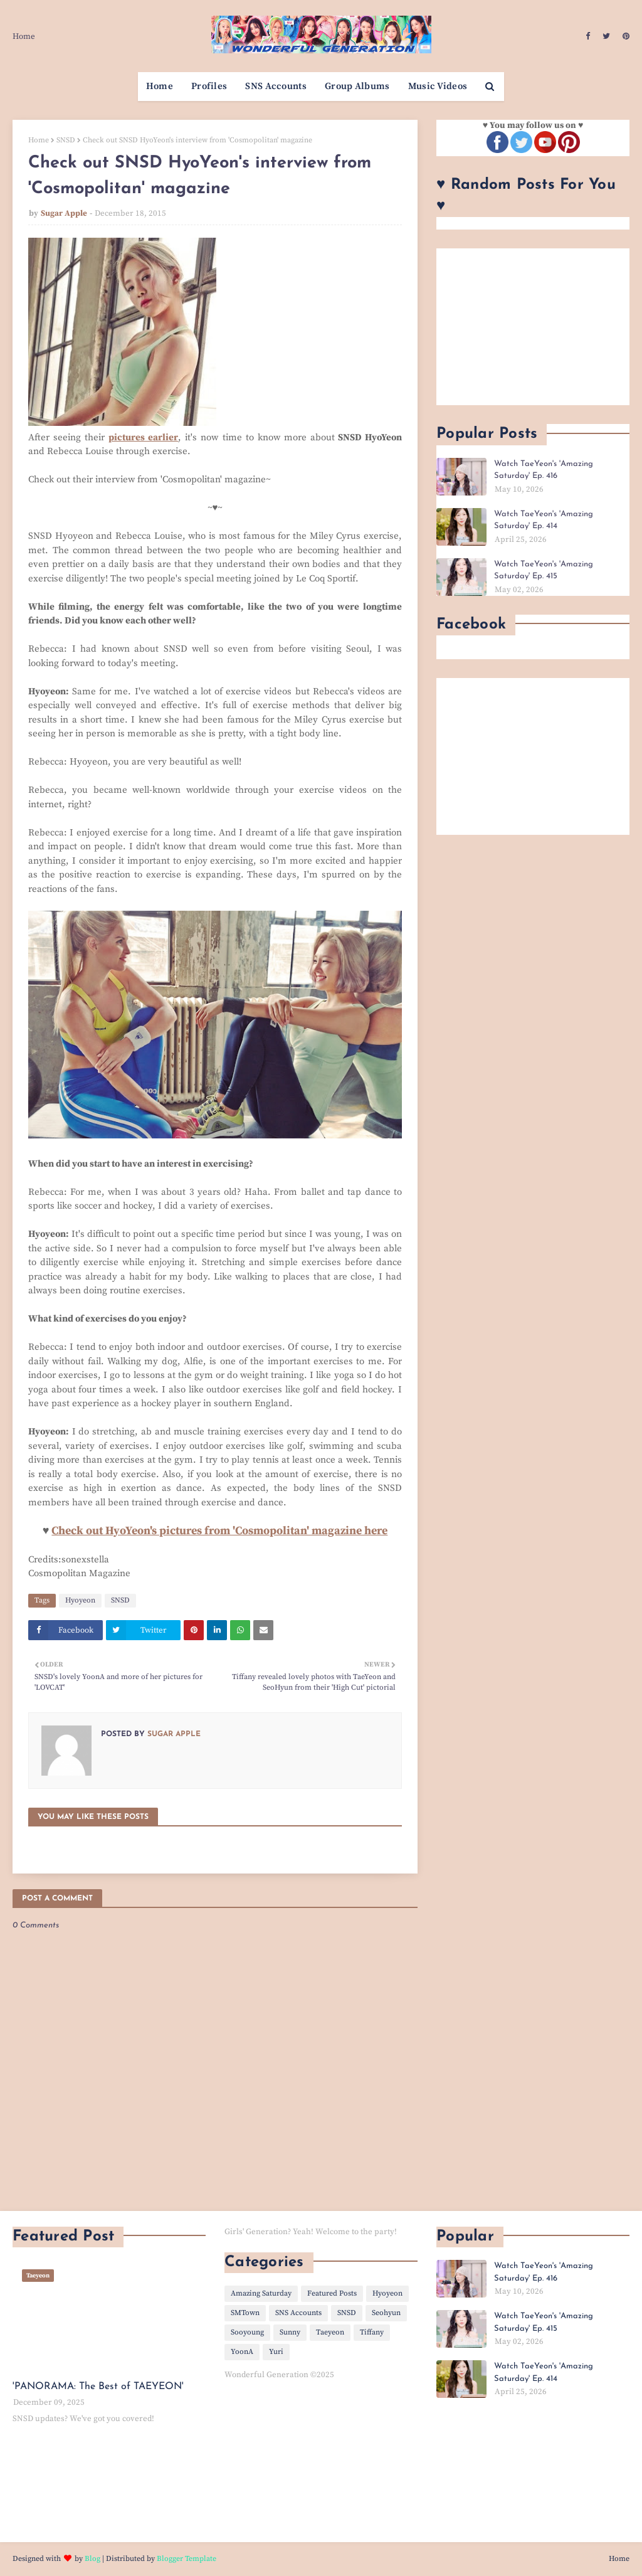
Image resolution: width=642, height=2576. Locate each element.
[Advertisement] (532, 326)
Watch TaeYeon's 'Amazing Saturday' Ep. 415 (543, 570)
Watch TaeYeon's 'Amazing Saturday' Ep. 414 (543, 520)
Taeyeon (330, 2332)
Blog (92, 2558)
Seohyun (386, 2313)
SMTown (245, 2313)
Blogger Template (186, 2558)
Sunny (290, 2332)
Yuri (276, 2351)
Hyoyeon (80, 1600)
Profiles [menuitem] (209, 86)
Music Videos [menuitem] (438, 86)
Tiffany (372, 2332)
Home (24, 36)
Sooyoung (247, 2332)
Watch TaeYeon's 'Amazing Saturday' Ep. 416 (543, 470)
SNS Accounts (298, 2313)
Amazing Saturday (261, 2293)
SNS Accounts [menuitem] (276, 86)
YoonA (242, 2351)
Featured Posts (332, 2293)
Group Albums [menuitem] (357, 86)
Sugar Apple (64, 213)
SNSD (65, 140)
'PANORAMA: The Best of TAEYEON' (98, 2387)
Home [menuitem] (159, 86)
